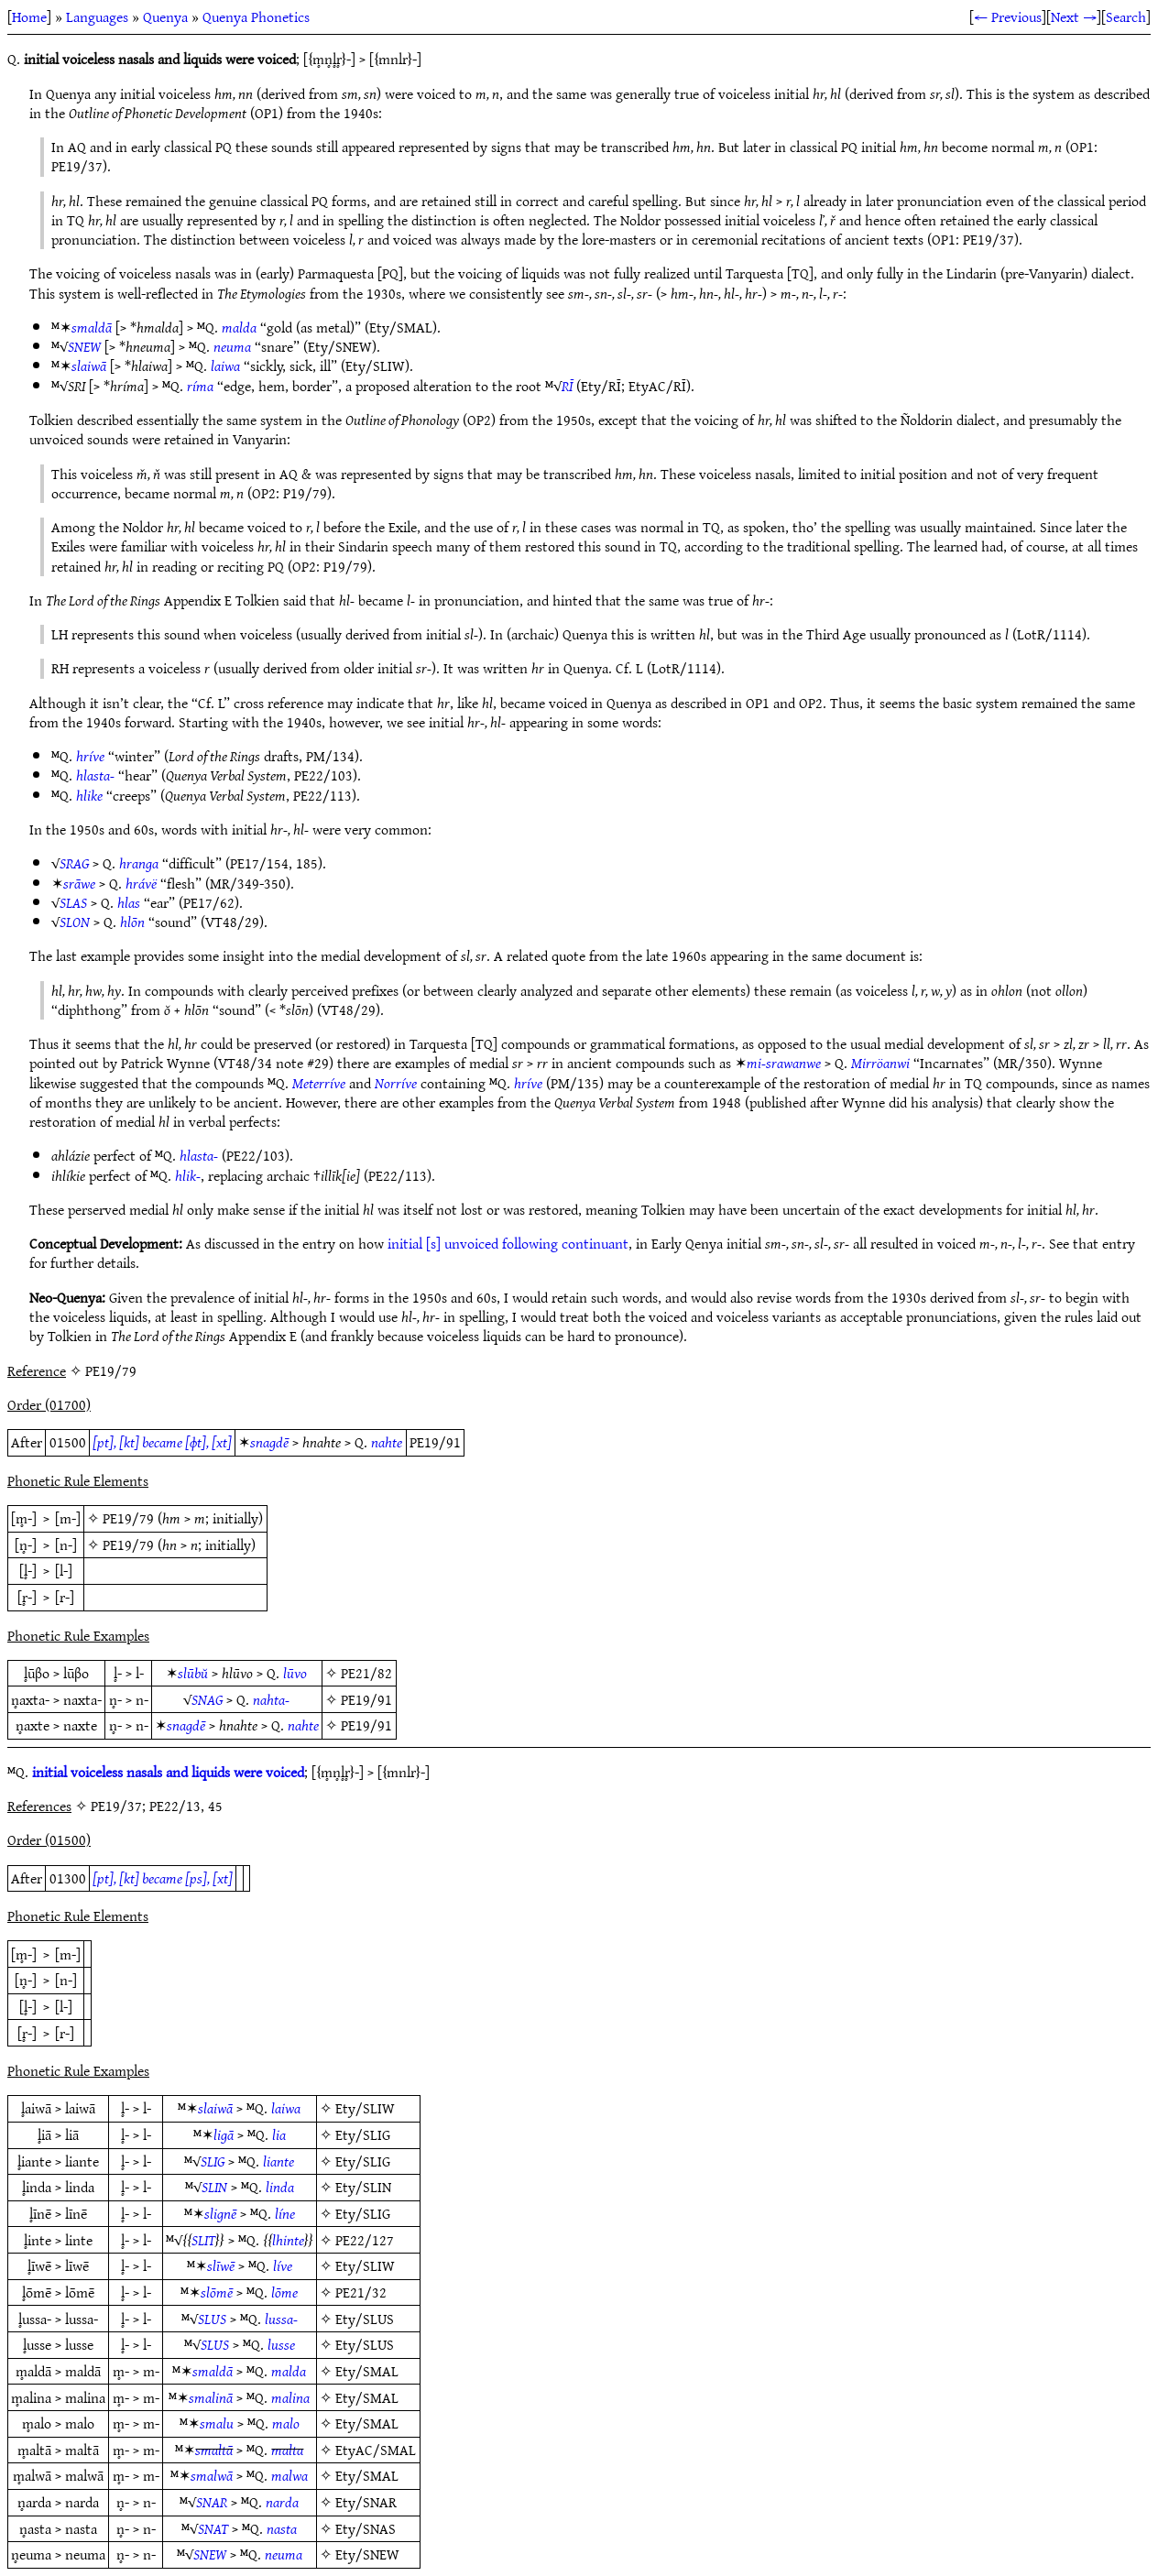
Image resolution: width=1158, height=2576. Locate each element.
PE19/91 (366, 1699)
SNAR (211, 2502)
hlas (128, 902)
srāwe (79, 883)
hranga (138, 863)
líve (282, 2265)
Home (29, 16)
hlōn (132, 921)
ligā (223, 2134)
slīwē (221, 2265)
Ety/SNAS (365, 2528)
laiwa (225, 365)
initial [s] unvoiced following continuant (508, 1243)
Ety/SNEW (367, 2554)
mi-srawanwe (784, 1062)
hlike (89, 795)
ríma (200, 385)
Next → (1074, 16)
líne (285, 2213)
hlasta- (95, 775)
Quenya (165, 16)
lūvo (295, 1673)
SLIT (203, 2240)
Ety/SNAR (366, 2502)
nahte (386, 1442)
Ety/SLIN (363, 2186)
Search (1126, 16)
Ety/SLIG (362, 2134)
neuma (232, 346)
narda (282, 2502)
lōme (284, 2292)
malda (239, 327)
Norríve (396, 1083)
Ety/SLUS (364, 2318)
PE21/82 (366, 1673)
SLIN (214, 2186)
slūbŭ (193, 1673)
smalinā (211, 2397)
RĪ (567, 385)
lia (279, 2134)
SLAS (73, 902)
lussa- (281, 2318)
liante (278, 2161)
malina (290, 2397)
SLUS (212, 2318)
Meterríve (318, 1083)
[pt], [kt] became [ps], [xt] (163, 1878)
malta (287, 2449)
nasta (282, 2528)
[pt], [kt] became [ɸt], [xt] (162, 1442)
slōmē (217, 2292)
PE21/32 (361, 2292)
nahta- (271, 1699)
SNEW (84, 346)
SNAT (213, 2528)
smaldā (91, 327)
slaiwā (88, 365)
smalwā (212, 2475)
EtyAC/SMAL (375, 2449)
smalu (217, 2423)
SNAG (207, 1699)
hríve (90, 756)
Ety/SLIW (365, 2108)
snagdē (269, 1442)
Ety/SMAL (367, 2371)
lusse (281, 2344)
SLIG (212, 2161)
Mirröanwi (880, 1062)
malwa (289, 2475)
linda (280, 2186)
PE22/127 (364, 2240)
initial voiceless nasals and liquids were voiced (168, 1772)
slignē (220, 2213)
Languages (97, 16)
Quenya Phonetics (256, 16)
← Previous (1008, 16)
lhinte (288, 2240)
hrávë (141, 883)
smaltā (214, 2449)
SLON (75, 921)
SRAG (74, 863)
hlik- (188, 1175)
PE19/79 (128, 1518)
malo (286, 2423)
